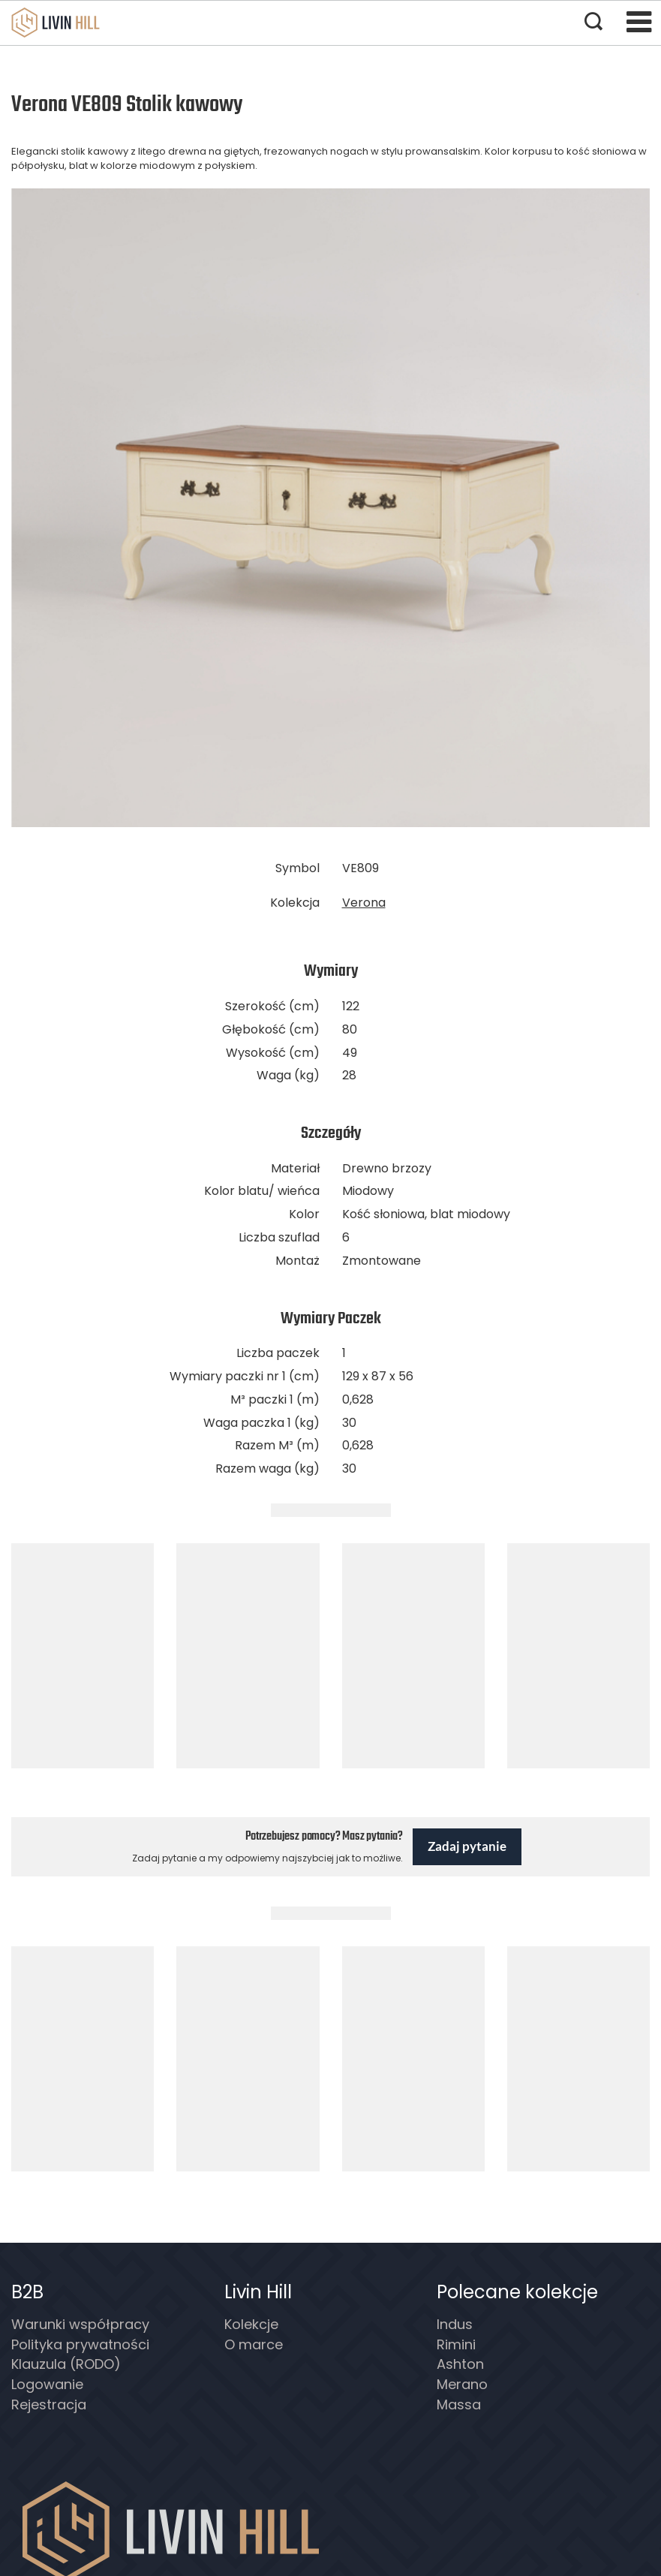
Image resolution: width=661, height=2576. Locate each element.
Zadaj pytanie (467, 1846)
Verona (364, 903)
